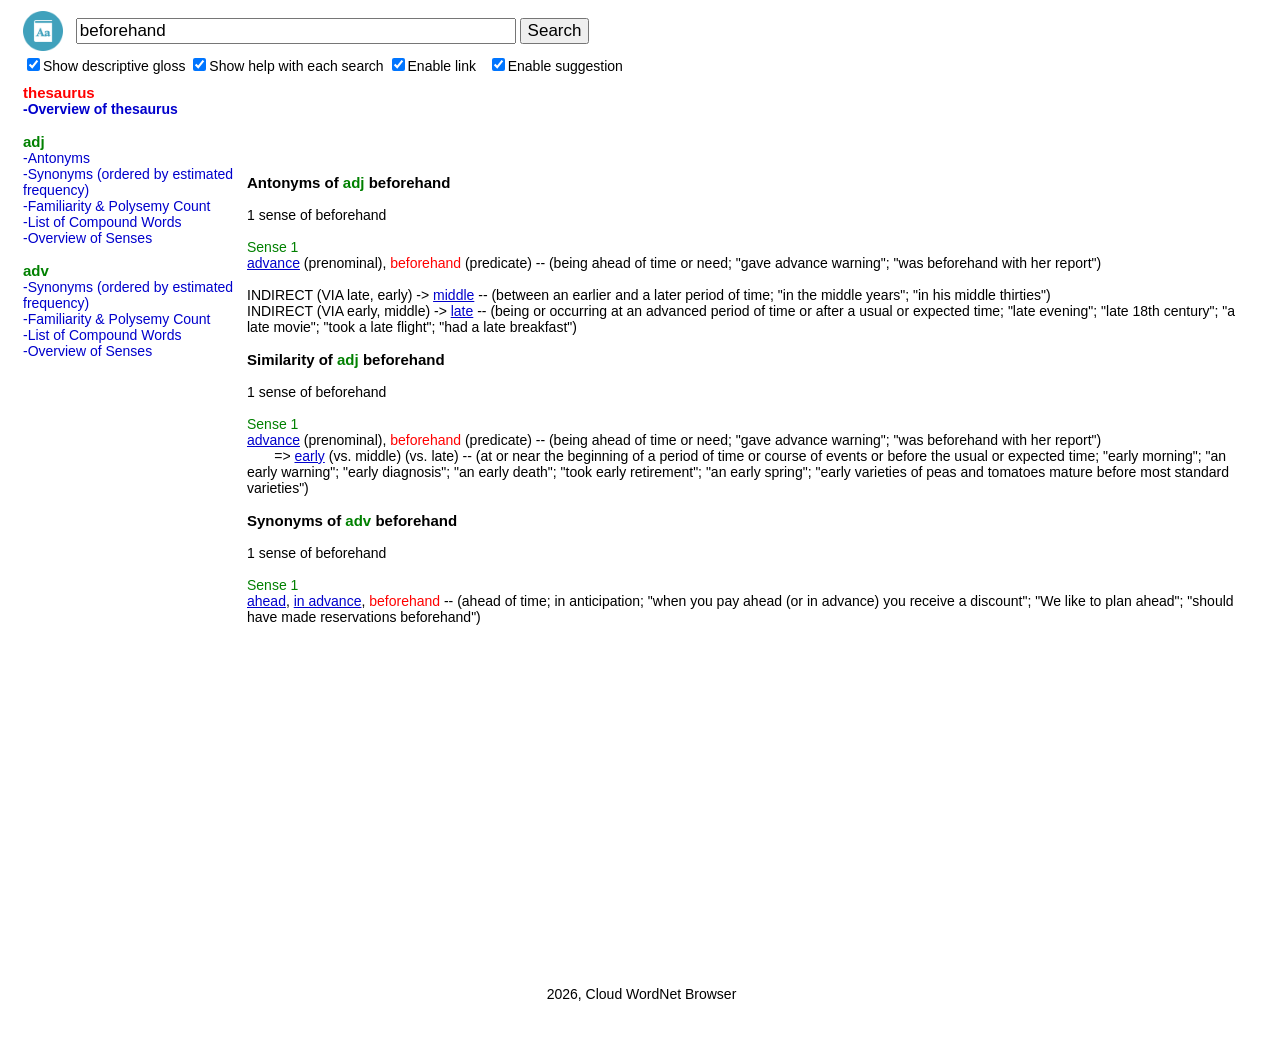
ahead (266, 601)
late (462, 311)
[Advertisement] (103, 666)
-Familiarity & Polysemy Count (117, 206)
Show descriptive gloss (106, 66)
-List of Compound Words (102, 222)
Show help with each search (288, 66)
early (309, 456)
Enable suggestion (557, 66)
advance (273, 263)
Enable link (434, 66)
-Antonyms (56, 158)
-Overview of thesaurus (100, 109)
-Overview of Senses (87, 238)
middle (453, 295)
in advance (328, 601)
